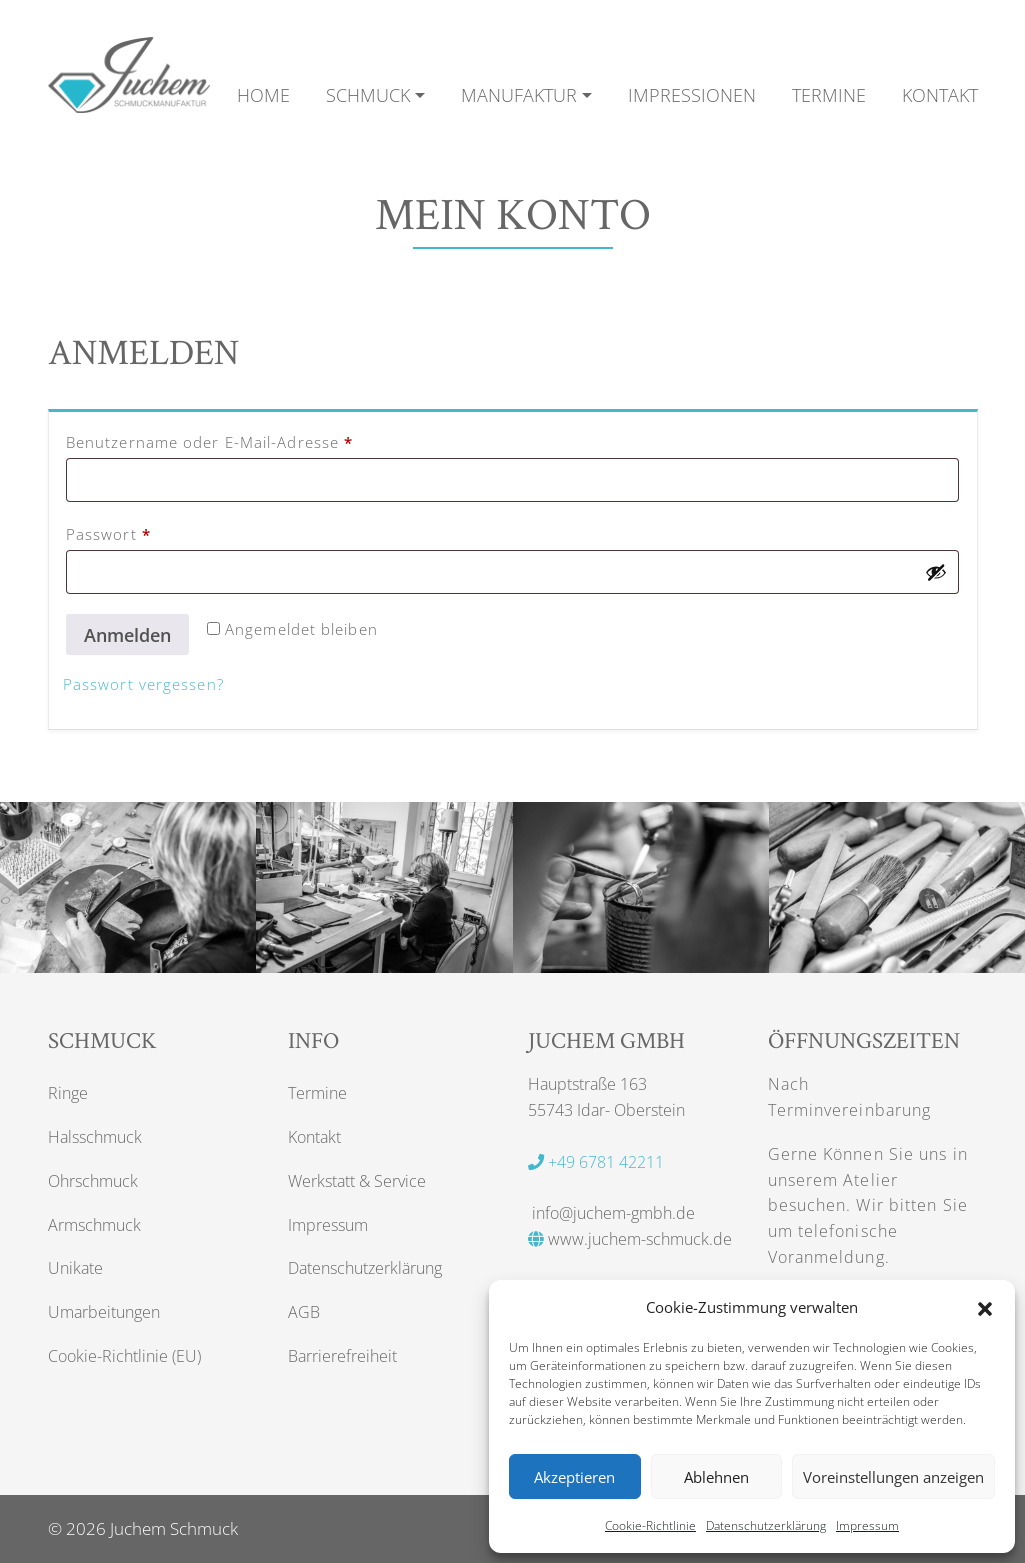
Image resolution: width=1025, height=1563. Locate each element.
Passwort (154, 533)
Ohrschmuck (93, 1181)
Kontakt (314, 1137)
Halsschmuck (95, 1137)
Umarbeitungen (104, 1312)
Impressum (867, 1525)
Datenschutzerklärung (766, 1525)
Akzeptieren (574, 1477)
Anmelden (127, 635)
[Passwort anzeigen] (936, 572)
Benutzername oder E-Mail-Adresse (255, 441)
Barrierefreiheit (342, 1356)
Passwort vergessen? (143, 684)
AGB (304, 1312)
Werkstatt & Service (357, 1181)
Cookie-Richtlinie (650, 1525)
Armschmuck (94, 1225)
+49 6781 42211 (596, 1162)
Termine (317, 1093)
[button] (985, 1307)
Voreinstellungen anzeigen (893, 1477)
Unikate (75, 1268)
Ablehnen (716, 1477)
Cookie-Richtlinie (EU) (124, 1356)
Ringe (68, 1093)
